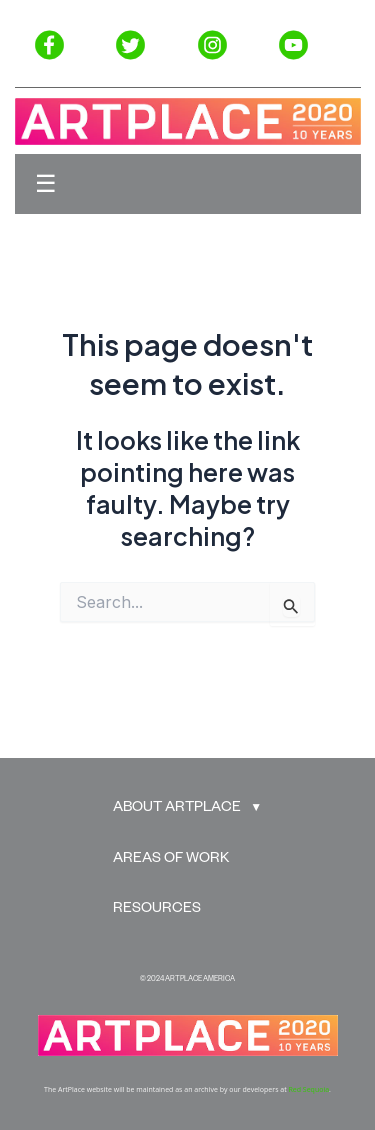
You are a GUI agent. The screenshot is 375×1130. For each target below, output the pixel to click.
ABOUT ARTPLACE (177, 809)
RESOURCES (157, 910)
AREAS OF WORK (171, 860)
